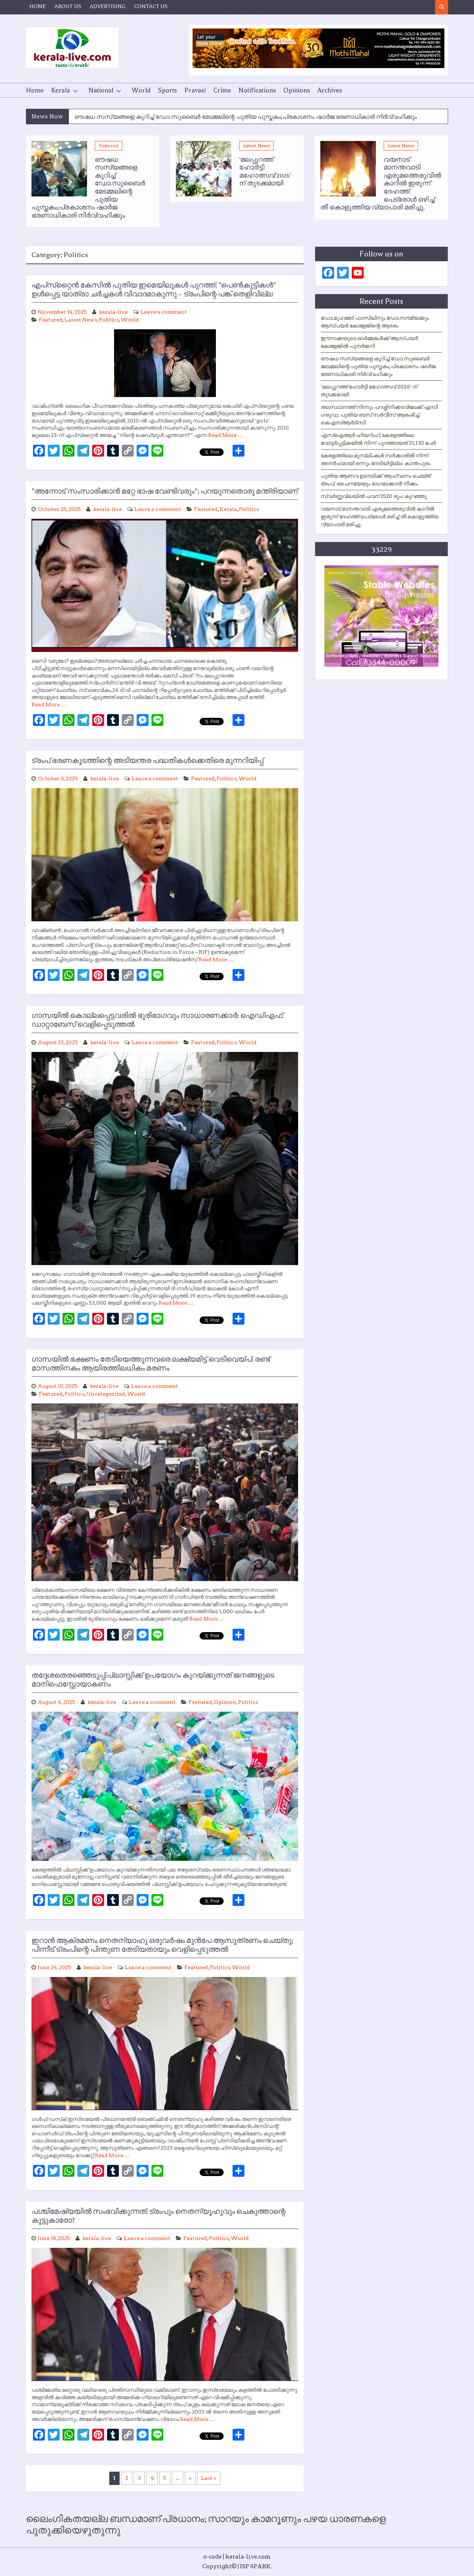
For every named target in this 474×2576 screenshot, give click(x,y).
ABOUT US (67, 6)
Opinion (225, 1702)
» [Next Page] (190, 2478)
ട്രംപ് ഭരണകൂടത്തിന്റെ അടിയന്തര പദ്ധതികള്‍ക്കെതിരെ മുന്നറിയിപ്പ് (147, 760)
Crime (222, 90)
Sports (167, 90)
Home (35, 90)
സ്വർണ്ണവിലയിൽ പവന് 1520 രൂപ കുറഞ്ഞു (374, 496)
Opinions (296, 90)
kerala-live (113, 312)
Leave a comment (163, 312)
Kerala (60, 90)
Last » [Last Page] (208, 2478)
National (101, 90)
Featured (108, 145)
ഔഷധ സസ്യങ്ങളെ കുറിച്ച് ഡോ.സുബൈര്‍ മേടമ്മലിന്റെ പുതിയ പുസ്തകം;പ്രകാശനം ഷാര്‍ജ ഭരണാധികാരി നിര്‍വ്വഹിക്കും (245, 116)
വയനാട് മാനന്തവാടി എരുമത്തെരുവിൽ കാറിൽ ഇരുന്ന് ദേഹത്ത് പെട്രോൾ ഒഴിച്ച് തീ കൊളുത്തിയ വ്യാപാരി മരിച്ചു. (379, 516)
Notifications (257, 90)
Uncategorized (105, 1394)
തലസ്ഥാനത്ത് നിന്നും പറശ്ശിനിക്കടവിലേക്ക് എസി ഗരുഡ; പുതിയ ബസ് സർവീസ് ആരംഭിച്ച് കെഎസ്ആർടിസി (379, 415)
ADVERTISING (108, 6)
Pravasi (195, 90)
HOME (37, 6)
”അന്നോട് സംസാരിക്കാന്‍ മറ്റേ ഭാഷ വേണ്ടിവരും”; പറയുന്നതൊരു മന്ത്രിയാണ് (164, 491)
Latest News (256, 145)
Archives (329, 90)
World (141, 90)
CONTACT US (150, 6)
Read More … (225, 435)
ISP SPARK (255, 2566)
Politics (109, 320)
